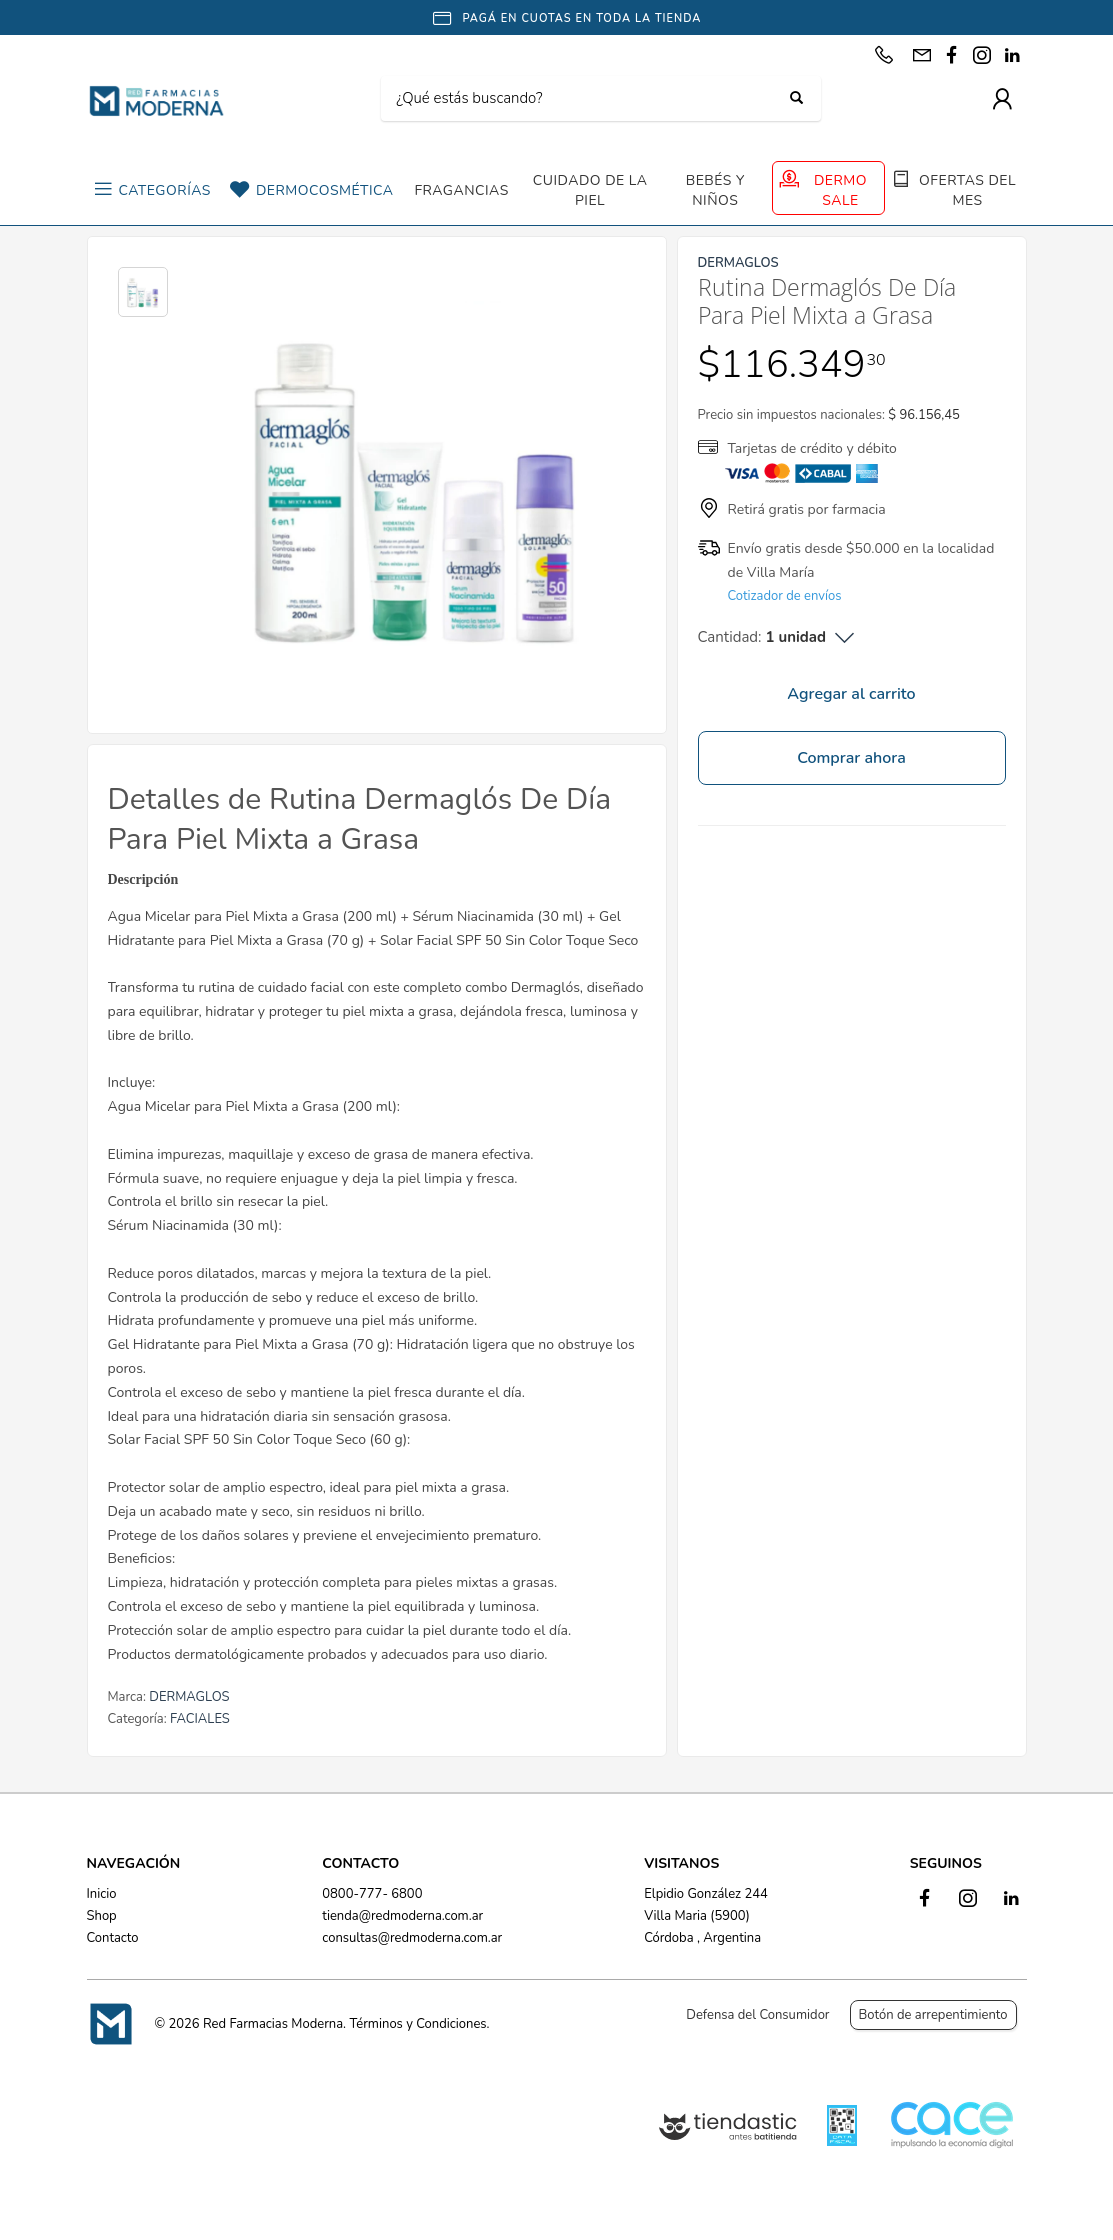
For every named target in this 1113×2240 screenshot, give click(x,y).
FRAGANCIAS (461, 190)
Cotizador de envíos (785, 596)
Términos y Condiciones (417, 2024)
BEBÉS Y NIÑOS (715, 190)
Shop (102, 1916)
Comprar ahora (851, 758)
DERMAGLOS (189, 1697)
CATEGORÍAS (165, 190)
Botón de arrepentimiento (933, 2015)
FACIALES (200, 1719)
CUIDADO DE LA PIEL (590, 190)
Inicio (102, 1894)
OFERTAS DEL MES (967, 190)
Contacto (113, 1938)
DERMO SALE (840, 190)
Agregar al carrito (851, 694)
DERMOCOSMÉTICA (324, 190)
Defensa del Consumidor (757, 2015)
